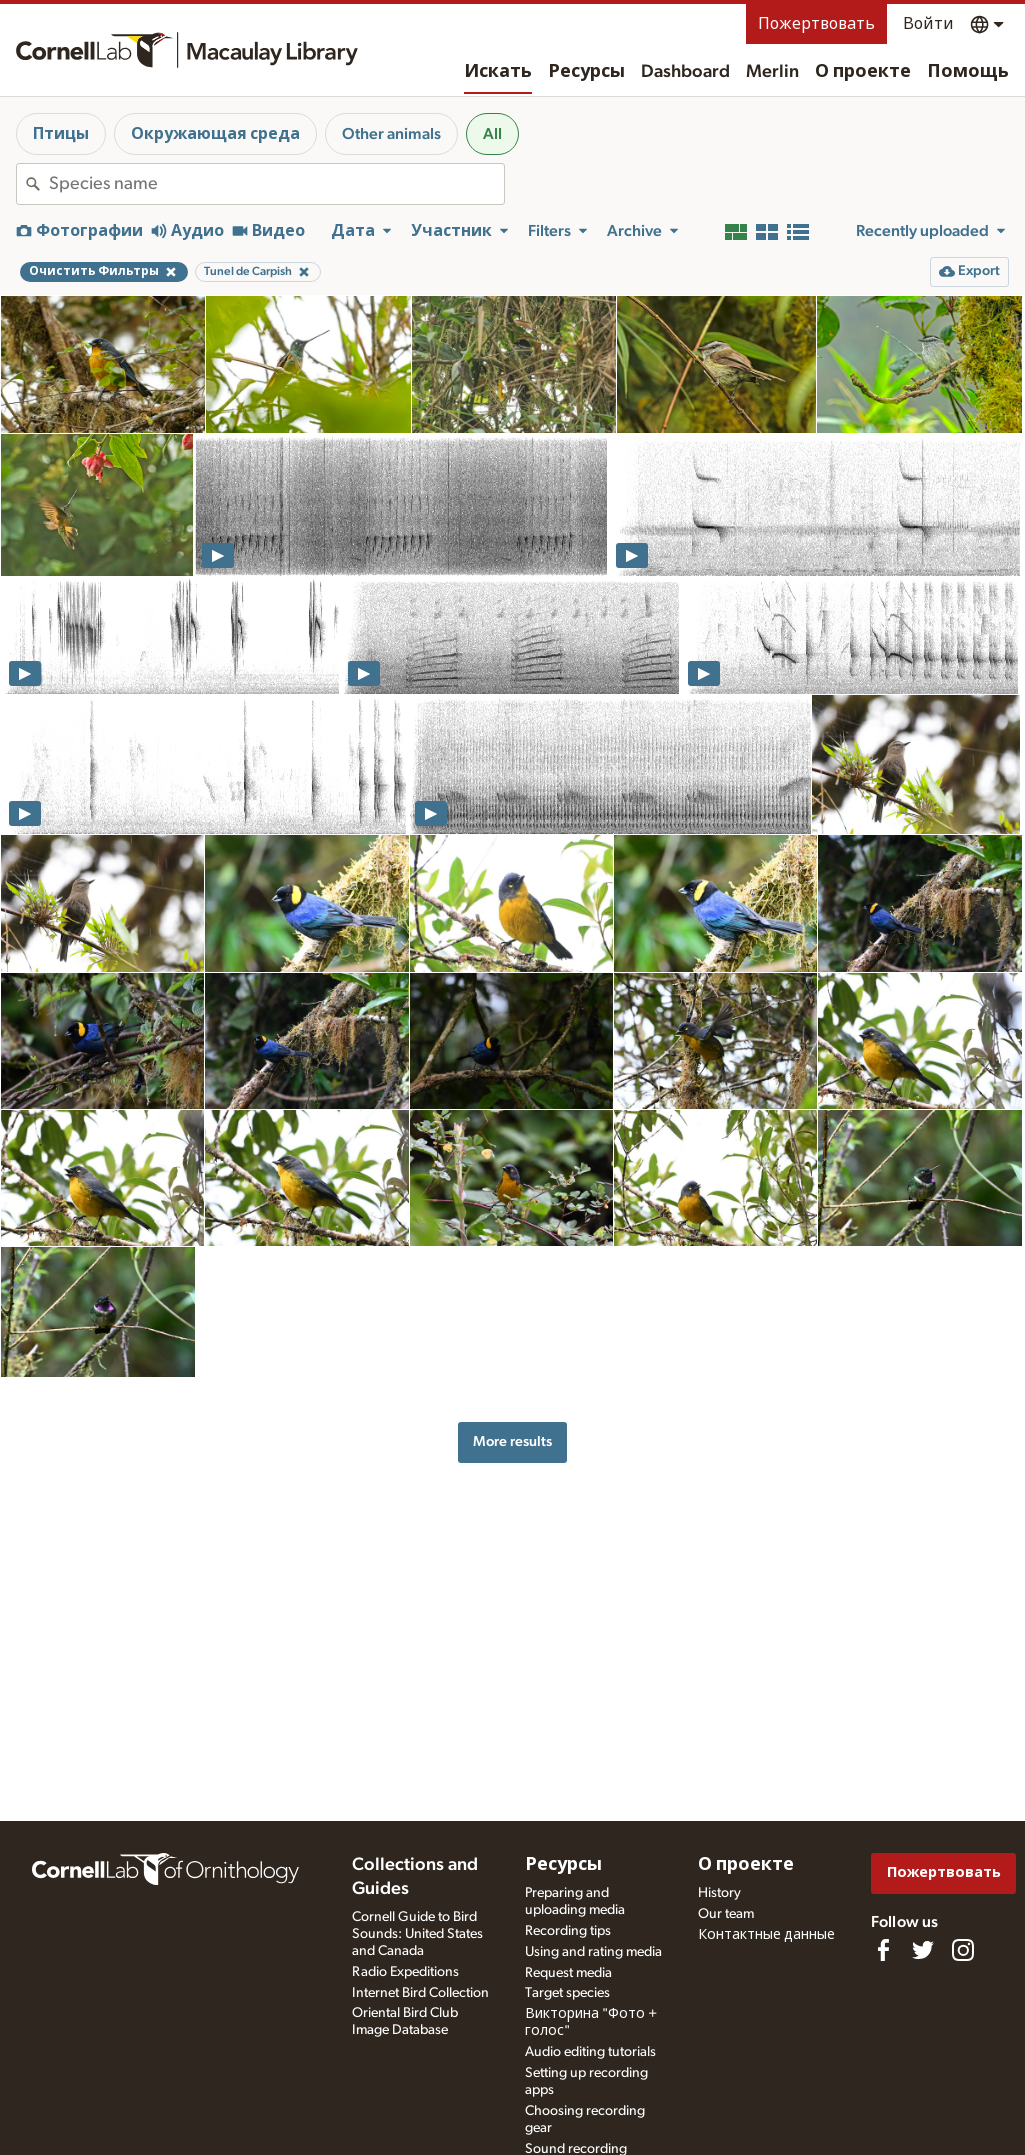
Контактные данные (766, 1935)
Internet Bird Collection (420, 1993)
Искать (498, 72)
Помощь (968, 72)
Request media (568, 1973)
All (492, 134)
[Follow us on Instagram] (963, 1950)
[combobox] (276, 184)
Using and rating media (593, 1952)
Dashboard (685, 72)
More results (512, 1441)
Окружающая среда (215, 134)
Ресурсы (586, 72)
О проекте (863, 72)
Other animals (391, 134)
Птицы (61, 134)
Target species (567, 1993)
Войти (928, 24)
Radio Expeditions (405, 1972)
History (719, 1893)
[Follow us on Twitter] (923, 1950)
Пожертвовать (816, 24)
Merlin (772, 72)
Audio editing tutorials (590, 2052)
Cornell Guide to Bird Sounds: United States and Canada (417, 1934)
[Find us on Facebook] (883, 1950)
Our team (726, 1914)
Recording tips (568, 1931)
